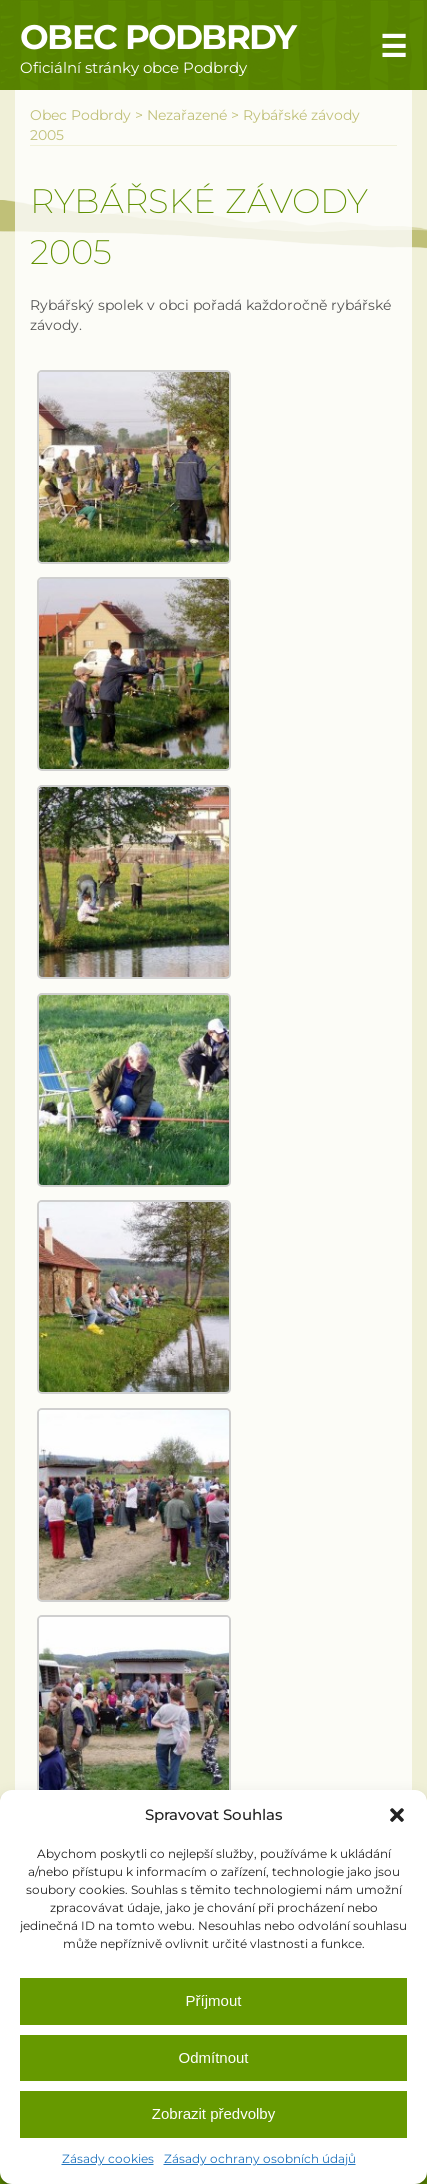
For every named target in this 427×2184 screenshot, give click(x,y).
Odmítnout (213, 2057)
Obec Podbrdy (158, 37)
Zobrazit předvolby (213, 2113)
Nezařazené (187, 115)
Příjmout (214, 2000)
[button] (397, 1815)
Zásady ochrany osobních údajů (260, 2158)
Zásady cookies (108, 2158)
